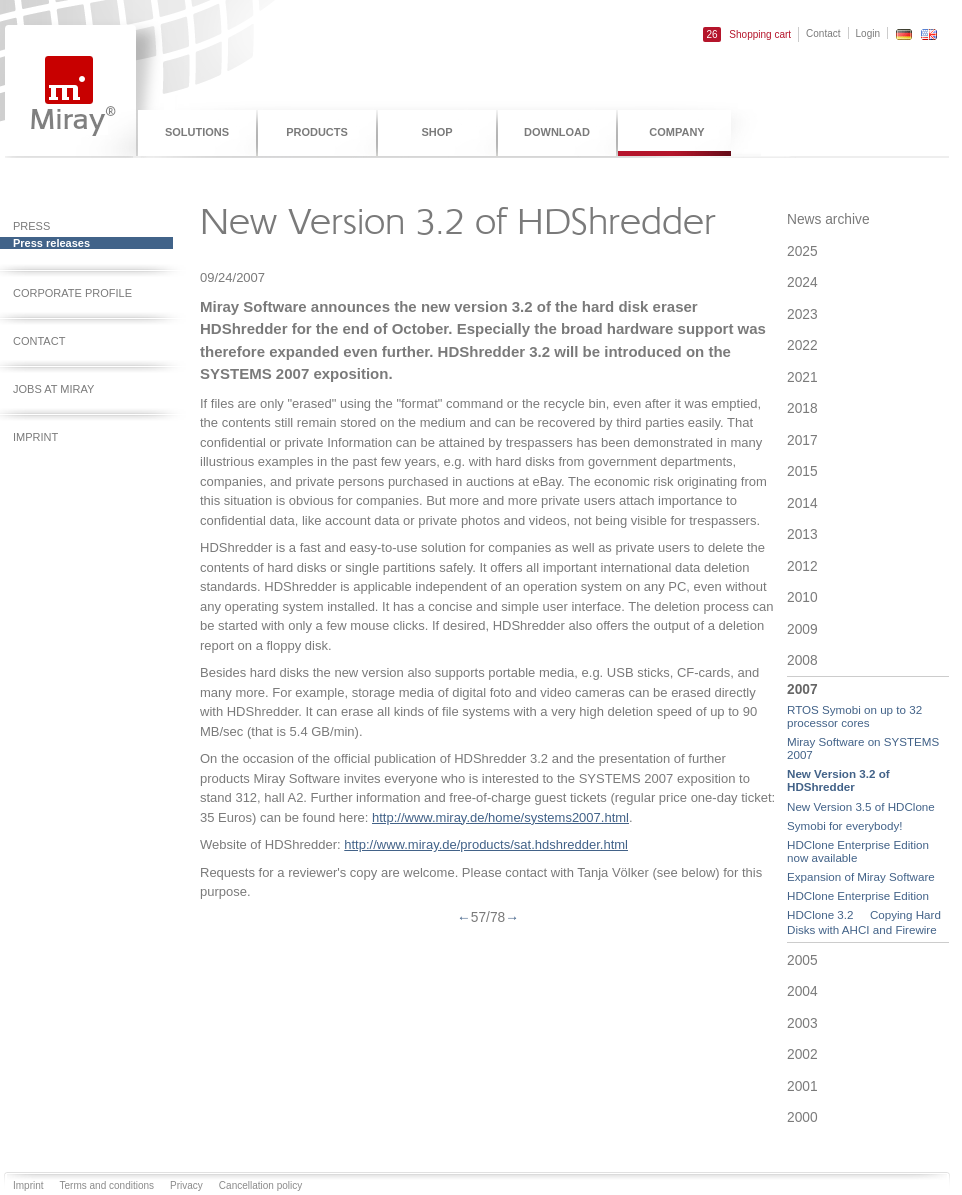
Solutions (197, 132)
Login (868, 33)
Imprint (28, 1185)
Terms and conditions (107, 1185)
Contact (823, 33)
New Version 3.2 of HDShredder (838, 780)
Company (676, 132)
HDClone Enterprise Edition (858, 895)
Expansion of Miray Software (861, 876)
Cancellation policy (260, 1185)
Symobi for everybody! (845, 825)
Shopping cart (747, 34)
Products (317, 132)
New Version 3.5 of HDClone (861, 806)
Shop (436, 132)
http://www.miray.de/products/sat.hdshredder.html (486, 844)
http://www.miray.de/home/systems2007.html (500, 817)
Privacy (186, 1185)
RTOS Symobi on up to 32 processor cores (854, 716)
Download (557, 132)
